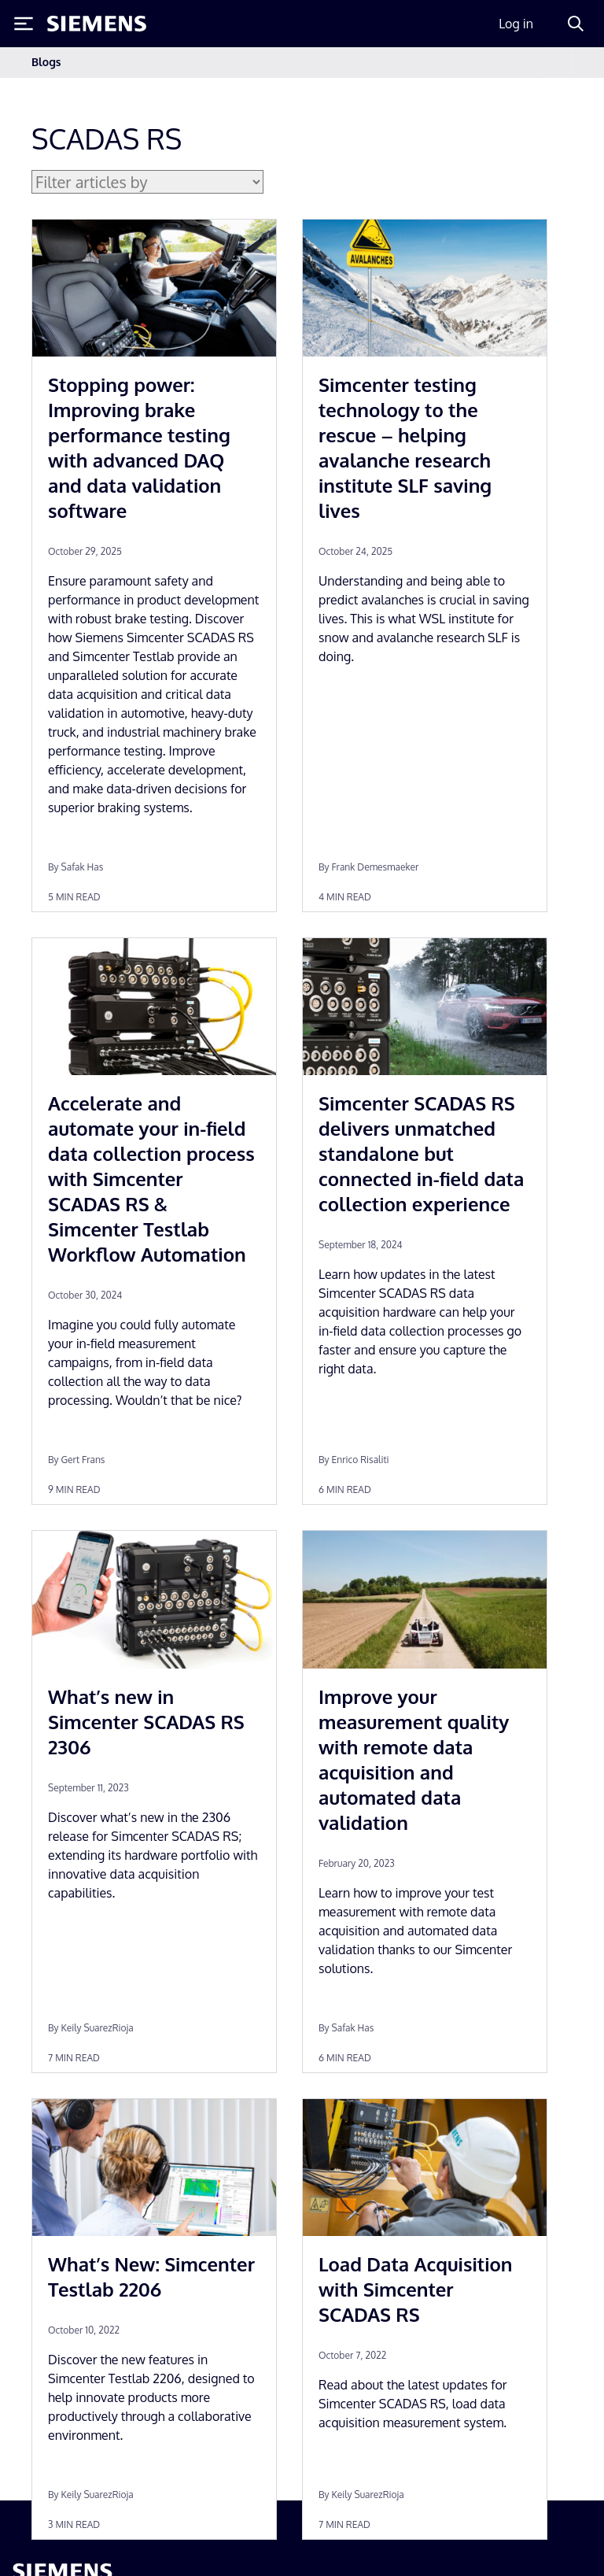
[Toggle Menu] (24, 24)
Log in (516, 23)
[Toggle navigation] (557, 62)
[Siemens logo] (96, 23)
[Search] (575, 23)
